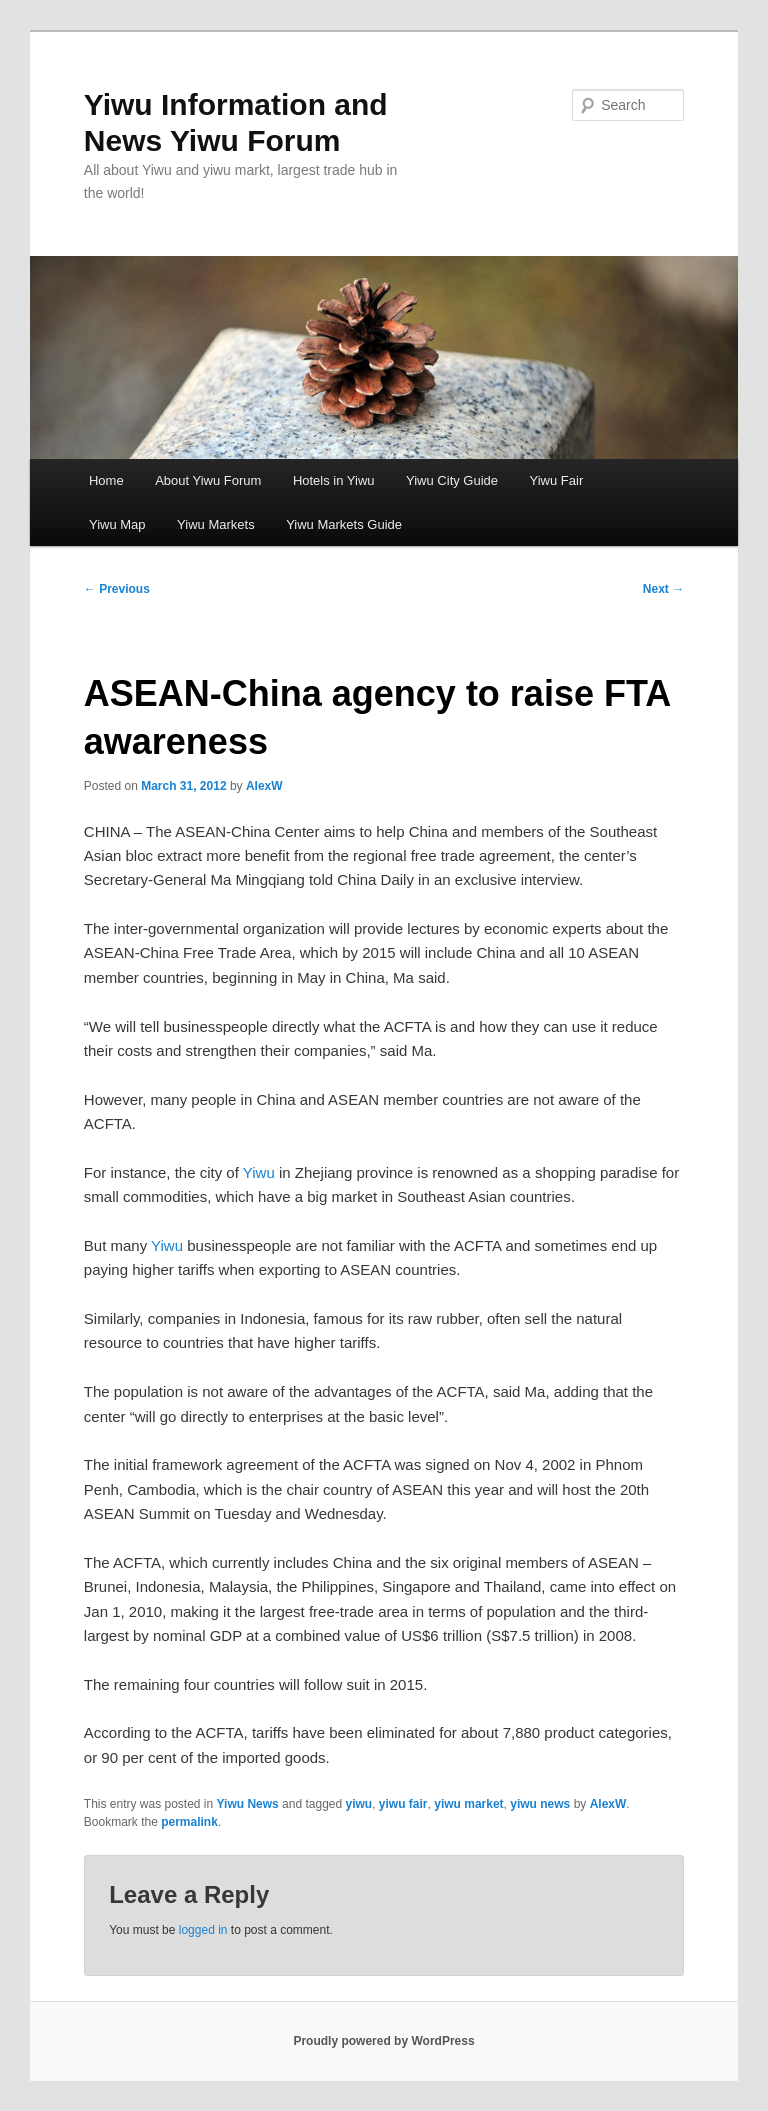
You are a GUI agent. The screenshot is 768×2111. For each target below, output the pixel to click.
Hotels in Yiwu (334, 480)
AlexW (264, 786)
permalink (189, 1822)
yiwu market (468, 1804)
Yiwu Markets (216, 524)
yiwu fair (403, 1804)
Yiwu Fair (557, 480)
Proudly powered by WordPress (383, 2041)
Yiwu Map (117, 524)
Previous (117, 589)
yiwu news (540, 1804)
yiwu (359, 1804)
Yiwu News (248, 1804)
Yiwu (259, 1172)
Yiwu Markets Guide (344, 524)
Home (106, 480)
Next (663, 589)
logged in (203, 1930)
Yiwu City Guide (452, 480)
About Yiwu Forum (208, 480)
